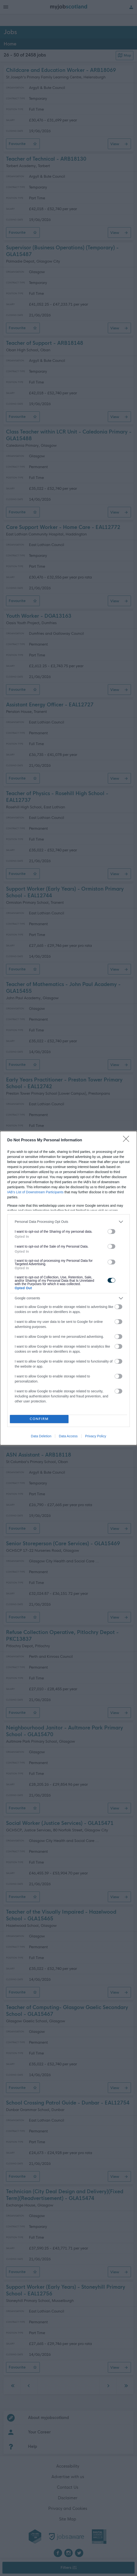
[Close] (127, 1140)
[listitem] (68, 1221)
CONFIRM (39, 1419)
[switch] (111, 1231)
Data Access (68, 1436)
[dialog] (68, 1288)
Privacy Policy (95, 1436)
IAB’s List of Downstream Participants (35, 1192)
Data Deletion (41, 1436)
